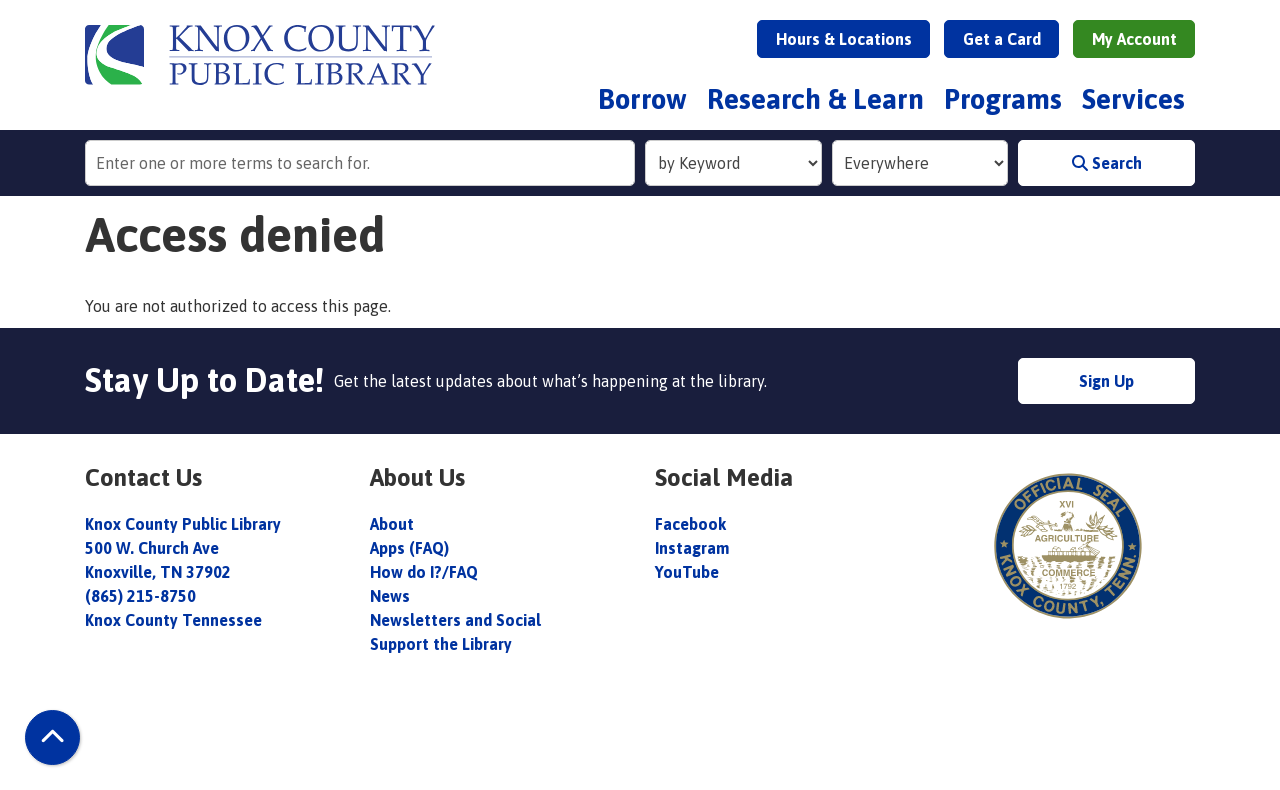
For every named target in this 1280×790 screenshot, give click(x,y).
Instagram (692, 548)
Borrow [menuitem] (642, 99)
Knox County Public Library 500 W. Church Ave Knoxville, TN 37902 (183, 548)
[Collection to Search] (920, 163)
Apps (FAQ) (409, 548)
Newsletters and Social (455, 620)
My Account (1134, 39)
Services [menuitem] (1133, 99)
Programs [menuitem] (1003, 99)
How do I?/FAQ (424, 572)
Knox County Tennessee (173, 620)
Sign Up (1106, 381)
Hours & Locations (844, 39)
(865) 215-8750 (140, 596)
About (394, 524)
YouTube (687, 572)
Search (1107, 163)
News (390, 596)
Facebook (690, 524)
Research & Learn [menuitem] (815, 99)
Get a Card (1002, 39)
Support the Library (443, 644)
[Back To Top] (52, 737)
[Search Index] (733, 163)
